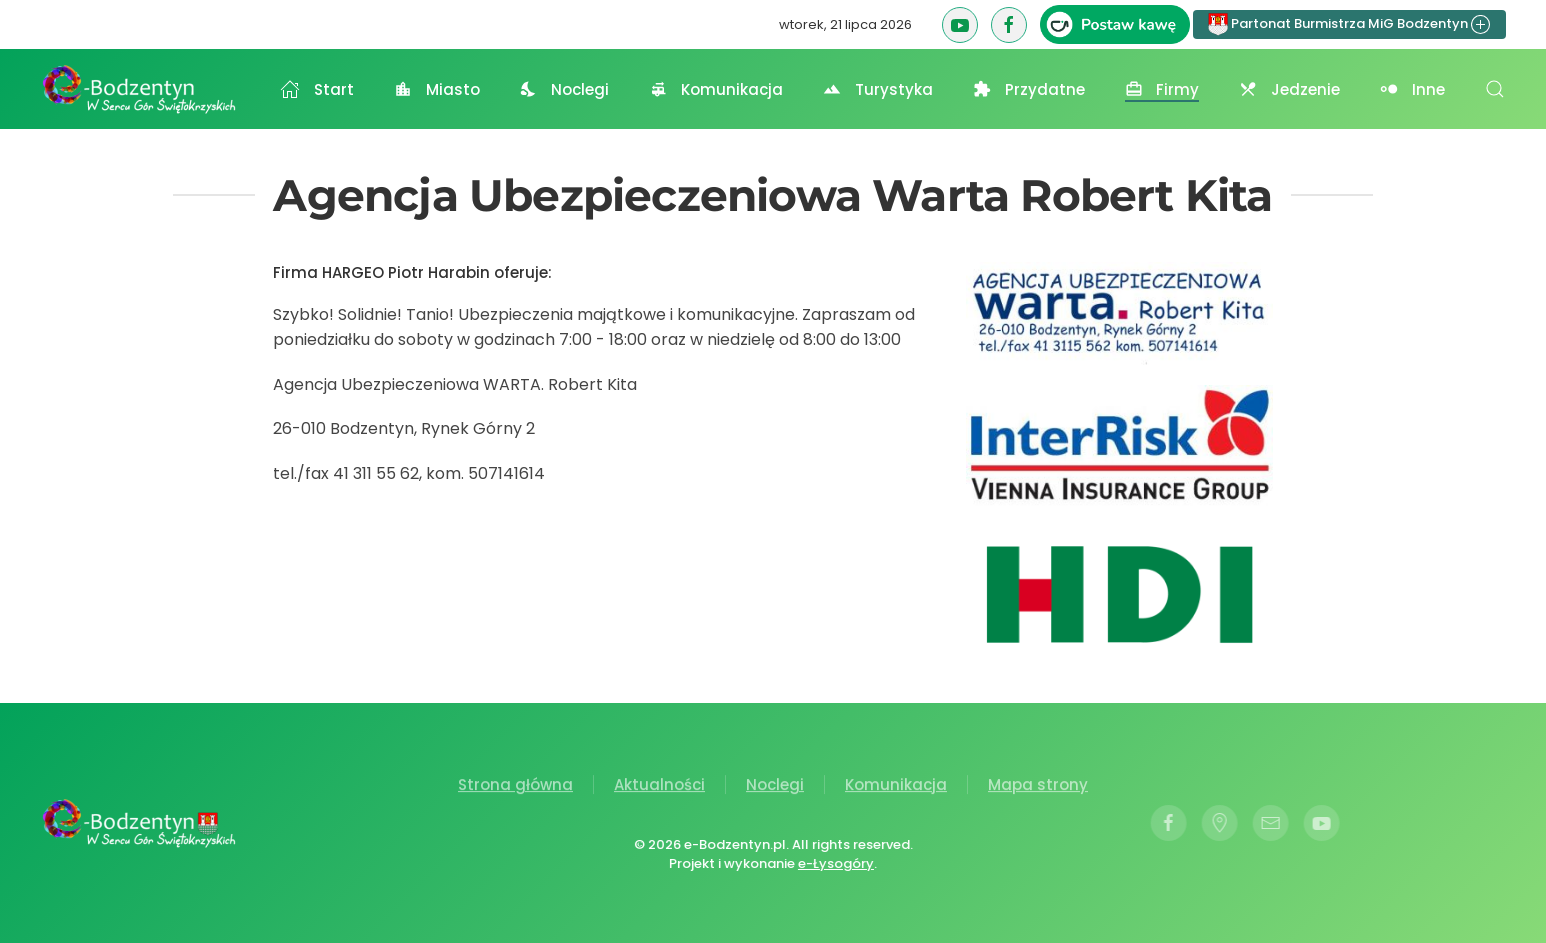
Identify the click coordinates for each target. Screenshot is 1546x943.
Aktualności (659, 786)
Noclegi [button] (565, 89)
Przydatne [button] (1029, 89)
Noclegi (775, 786)
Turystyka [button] (878, 89)
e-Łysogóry (834, 863)
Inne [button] (1412, 89)
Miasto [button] (437, 89)
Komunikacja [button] (716, 89)
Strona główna (515, 786)
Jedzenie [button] (1289, 89)
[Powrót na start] (140, 89)
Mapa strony (1038, 786)
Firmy (1162, 89)
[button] (1495, 89)
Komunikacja (896, 786)
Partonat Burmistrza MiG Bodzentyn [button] (1349, 24)
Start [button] (317, 89)
